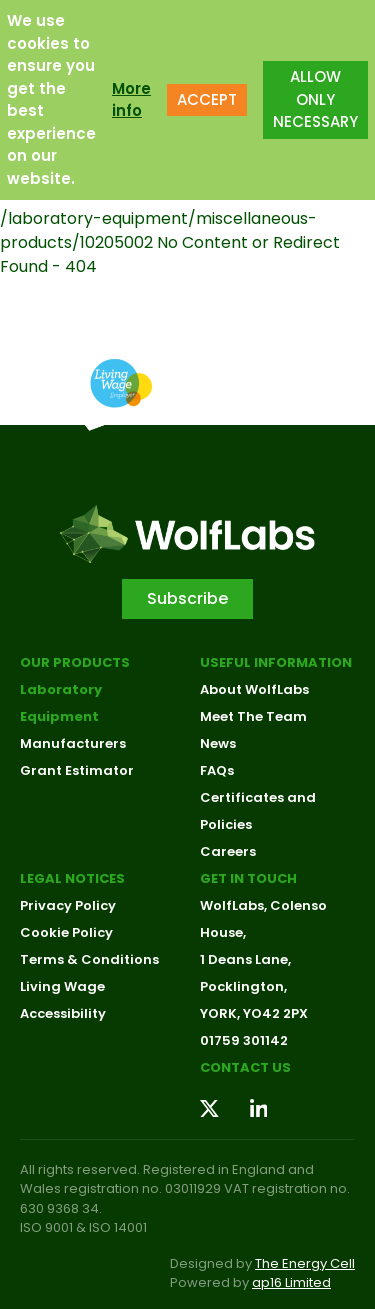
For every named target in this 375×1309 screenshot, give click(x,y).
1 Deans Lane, (245, 959)
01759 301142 (244, 1040)
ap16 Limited (291, 1282)
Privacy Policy (68, 905)
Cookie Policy (66, 932)
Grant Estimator (77, 770)
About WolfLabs (254, 689)
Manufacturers (73, 743)
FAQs (217, 770)
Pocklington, (243, 986)
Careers (228, 851)
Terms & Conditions (89, 959)
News (218, 743)
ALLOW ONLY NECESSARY (315, 99)
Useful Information (276, 662)
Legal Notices (72, 878)
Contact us (245, 1067)
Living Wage (62, 986)
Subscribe (187, 598)
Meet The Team (253, 716)
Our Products (75, 662)
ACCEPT (207, 98)
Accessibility (63, 1013)
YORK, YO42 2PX (254, 1013)
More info (131, 99)
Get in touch (248, 878)
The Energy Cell (305, 1263)
